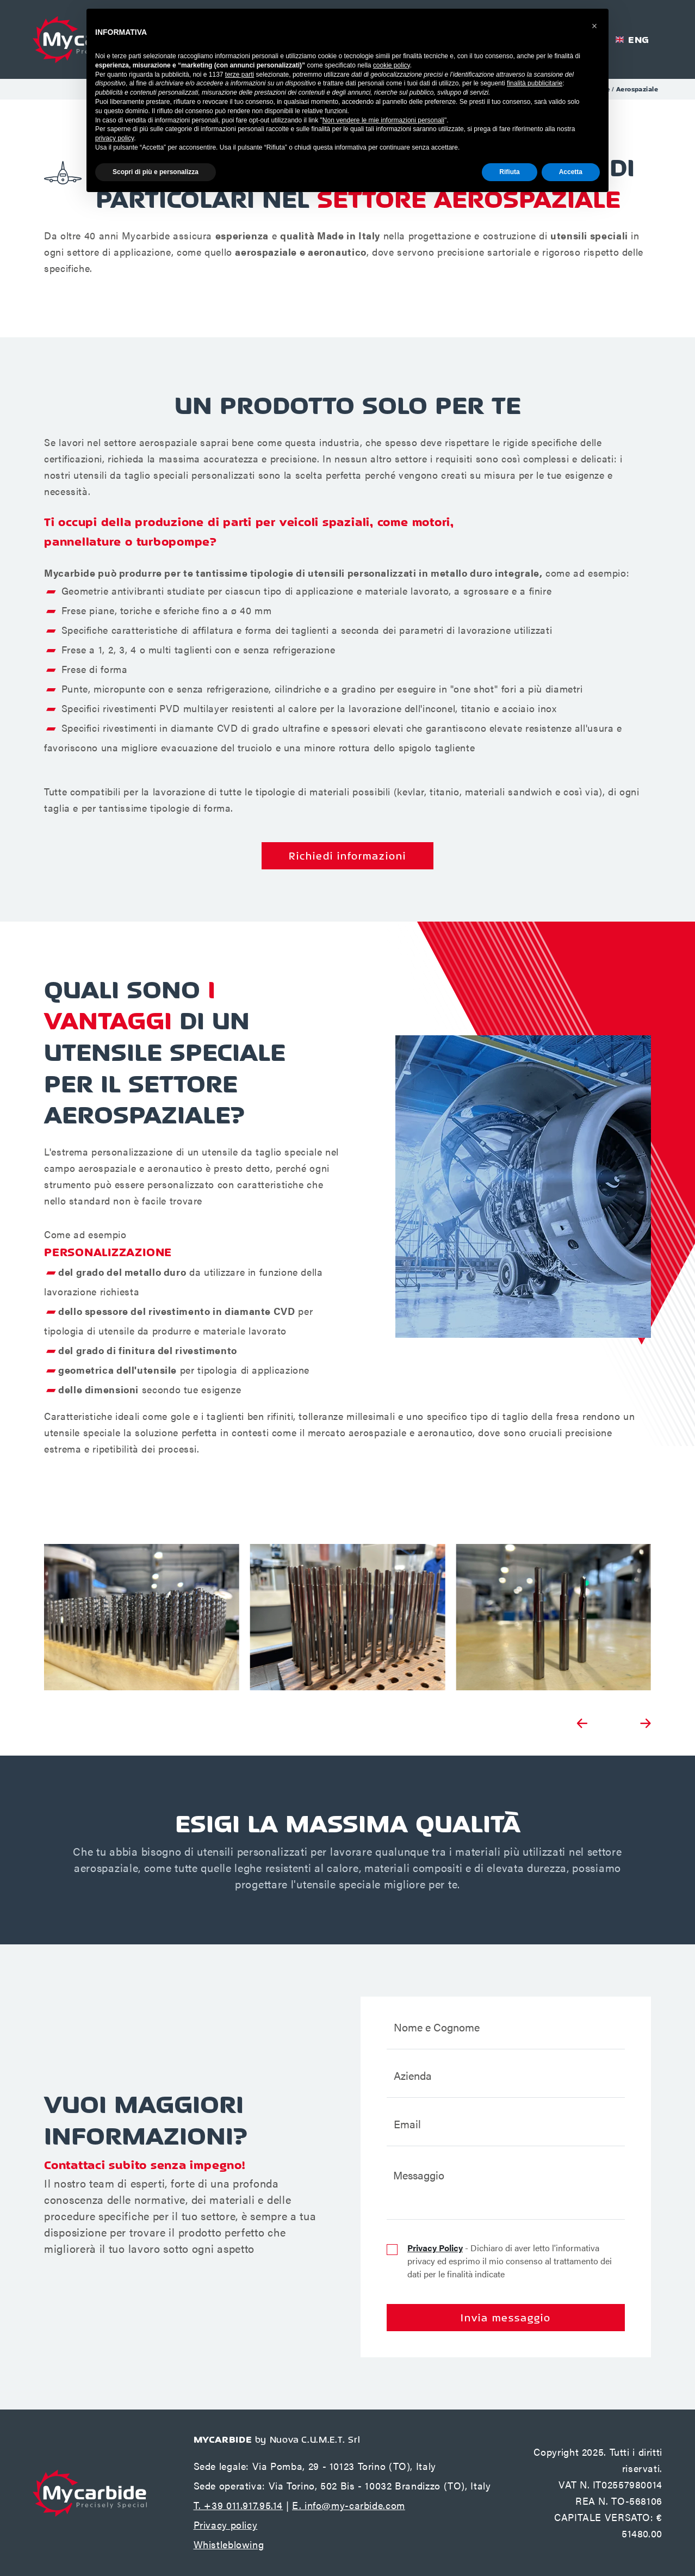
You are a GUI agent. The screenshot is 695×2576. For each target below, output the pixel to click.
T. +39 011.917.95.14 (238, 2505)
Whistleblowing (229, 2544)
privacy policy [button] (114, 138)
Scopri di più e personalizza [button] (155, 172)
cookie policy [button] (391, 65)
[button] (594, 26)
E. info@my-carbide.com (348, 2505)
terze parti (239, 74)
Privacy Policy (435, 2247)
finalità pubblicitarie (534, 83)
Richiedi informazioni (347, 855)
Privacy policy (226, 2524)
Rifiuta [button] (509, 172)
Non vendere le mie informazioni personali (383, 120)
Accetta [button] (570, 172)
